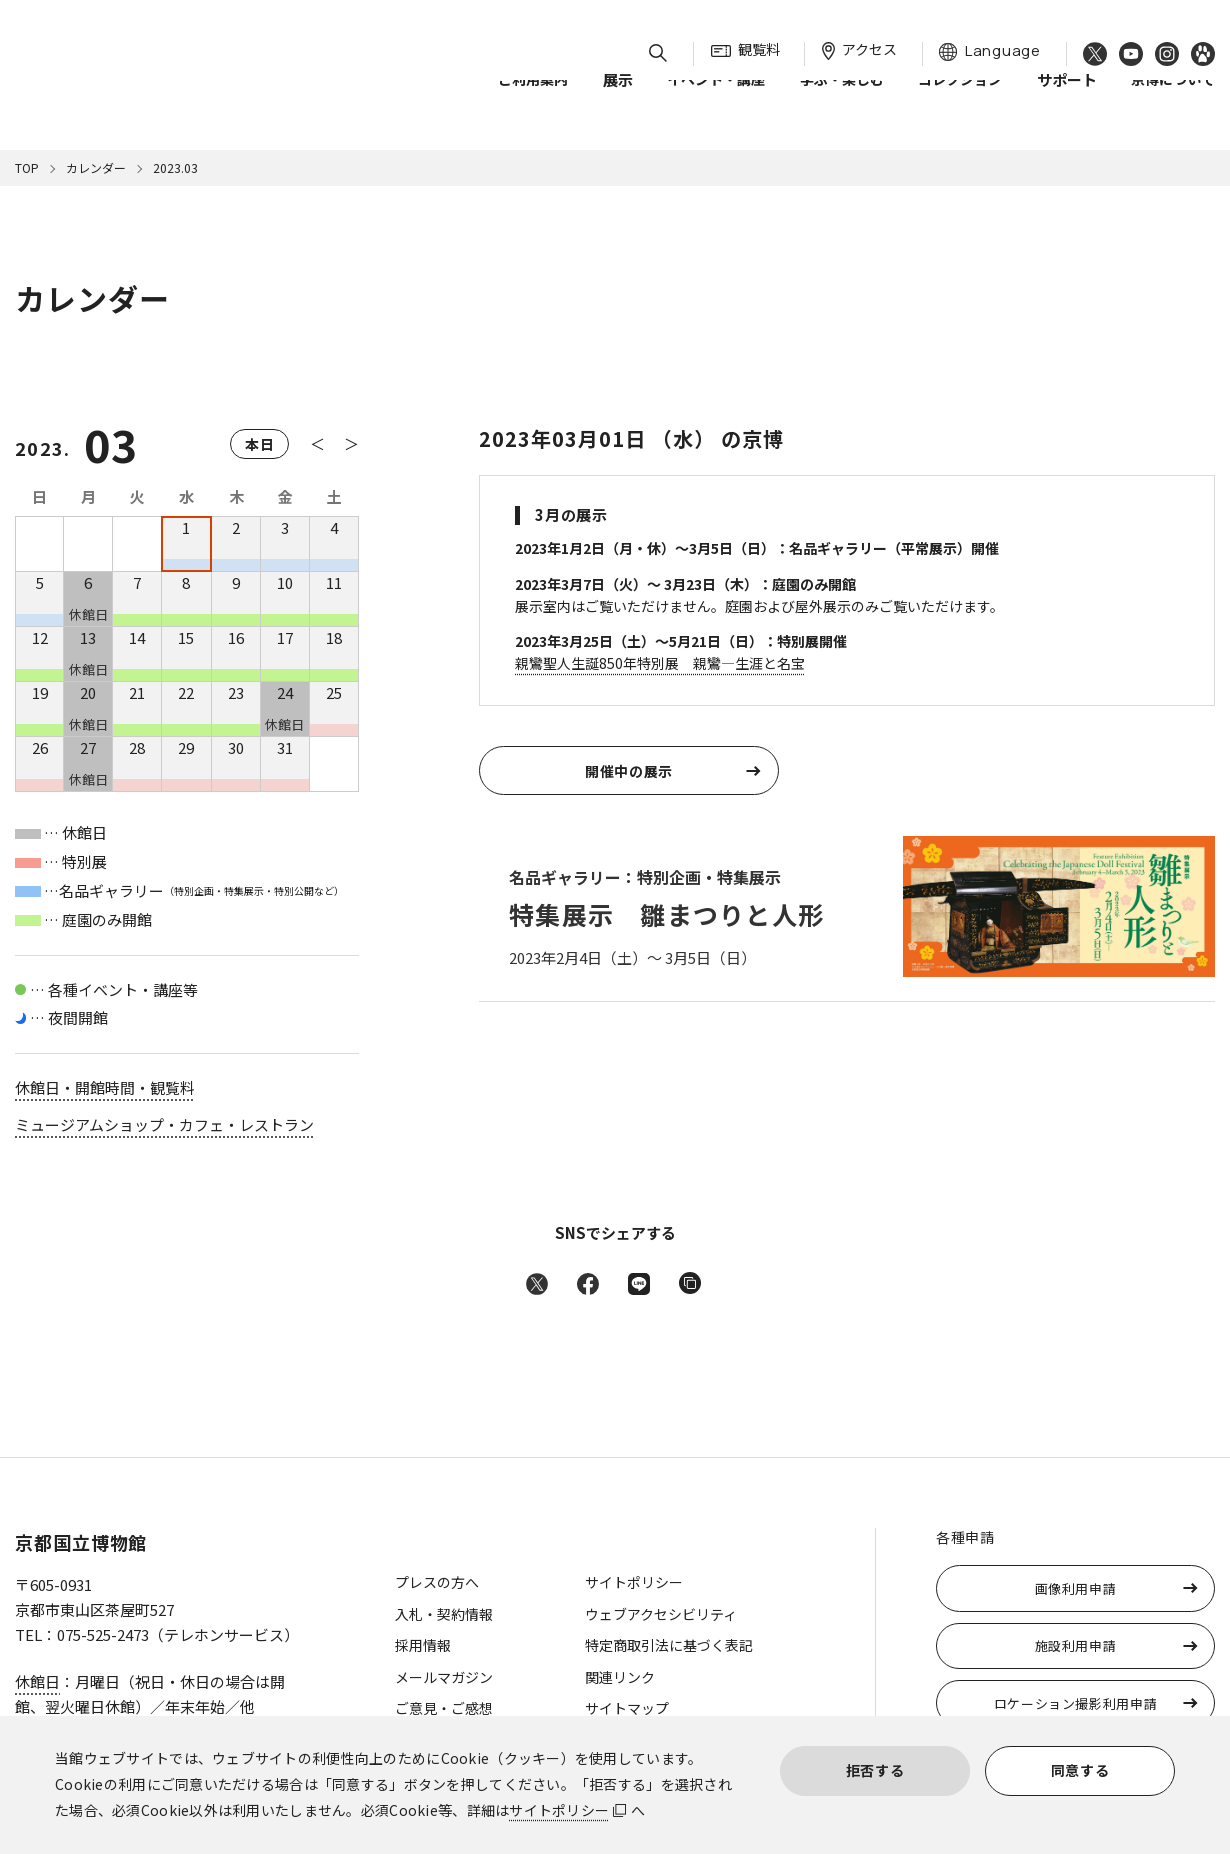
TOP (27, 167)
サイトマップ (627, 1708)
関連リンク (620, 1677)
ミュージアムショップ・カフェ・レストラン (164, 1124)
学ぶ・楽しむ (842, 99)
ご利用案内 (533, 99)
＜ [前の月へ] (317, 443)
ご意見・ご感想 (444, 1708)
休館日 (37, 1681)
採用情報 (423, 1645)
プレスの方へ (437, 1582)
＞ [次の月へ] (351, 443)
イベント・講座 (716, 99)
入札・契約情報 (444, 1614)
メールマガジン (444, 1677)
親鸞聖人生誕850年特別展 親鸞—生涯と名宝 (660, 663)
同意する (1080, 1770)
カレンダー (96, 167)
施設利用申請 (1076, 1645)
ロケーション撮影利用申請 (1076, 1703)
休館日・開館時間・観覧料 (105, 1087)
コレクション (960, 99)
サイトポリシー (559, 1810)
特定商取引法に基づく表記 (669, 1645)
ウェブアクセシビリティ (661, 1614)
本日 (259, 444)
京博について (1173, 99)
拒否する (875, 1770)
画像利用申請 (1076, 1588)
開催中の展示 (629, 771)
